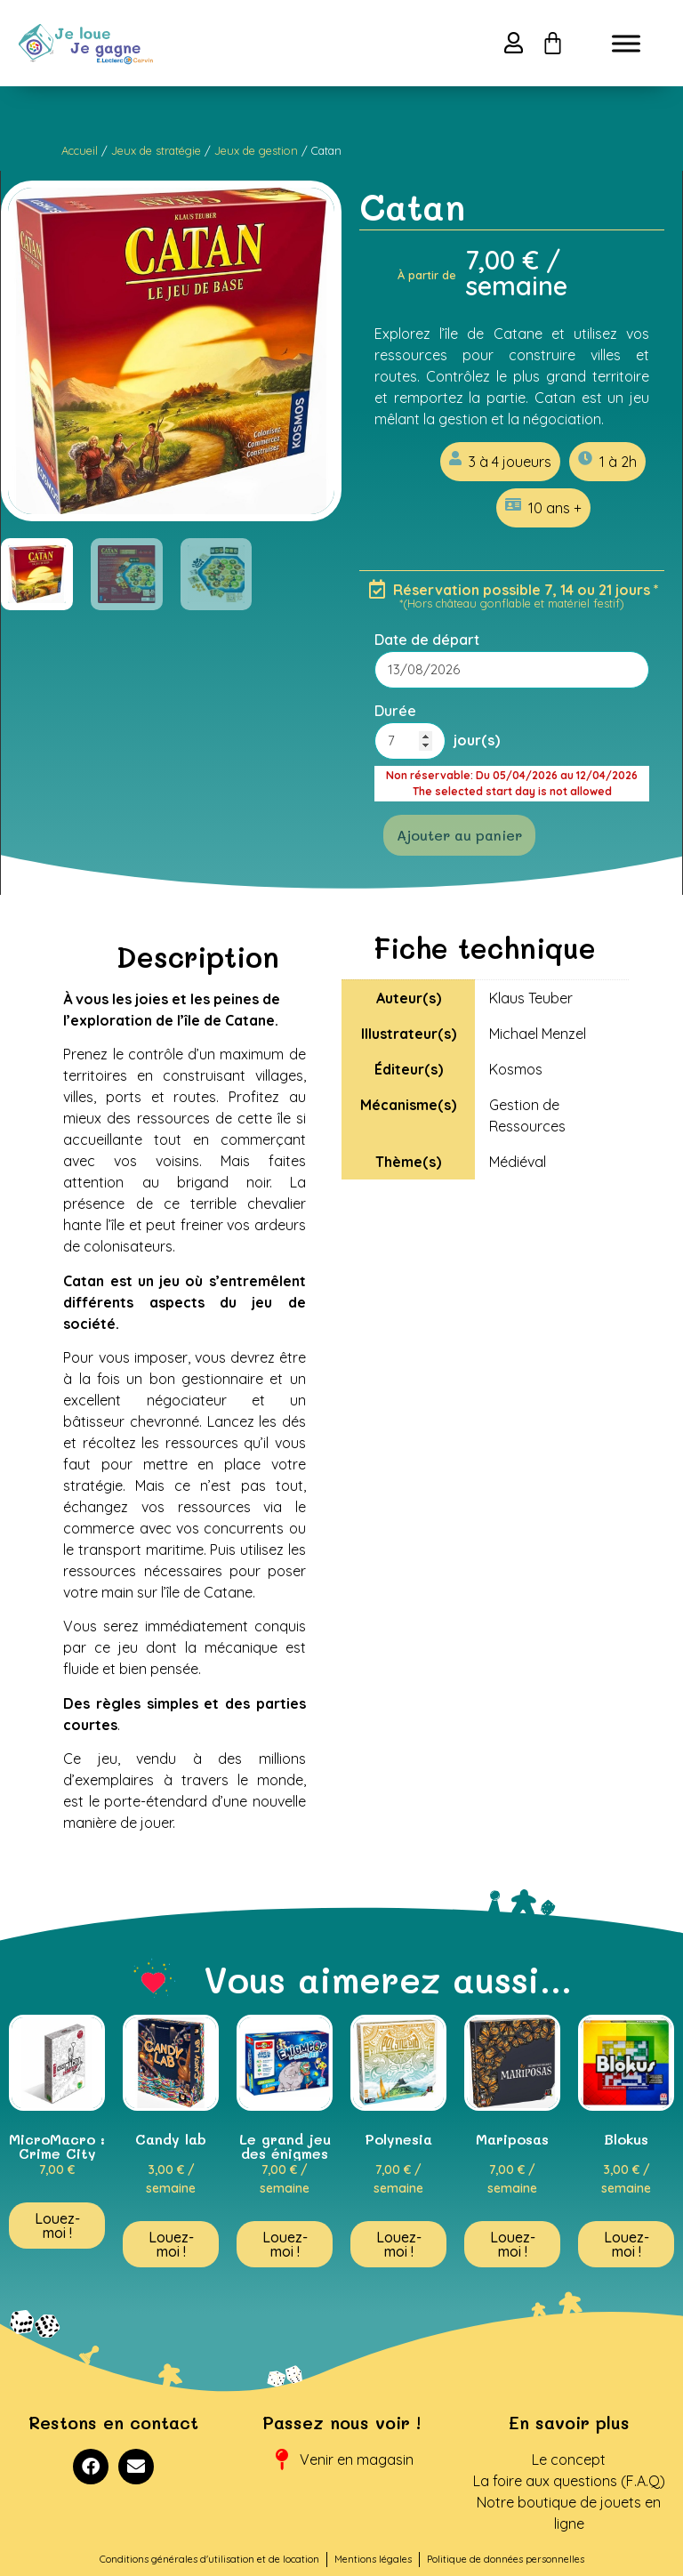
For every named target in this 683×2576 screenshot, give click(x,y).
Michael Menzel (537, 1033)
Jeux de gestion (256, 150)
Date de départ (426, 639)
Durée (395, 711)
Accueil (79, 150)
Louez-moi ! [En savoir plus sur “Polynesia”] (399, 2244)
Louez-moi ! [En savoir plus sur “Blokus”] (626, 2244)
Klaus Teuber (531, 998)
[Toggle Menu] (626, 43)
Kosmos (515, 1069)
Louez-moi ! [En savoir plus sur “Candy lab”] (171, 2244)
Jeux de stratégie (156, 150)
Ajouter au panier (459, 834)
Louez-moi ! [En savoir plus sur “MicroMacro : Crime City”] (57, 2226)
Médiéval (517, 1162)
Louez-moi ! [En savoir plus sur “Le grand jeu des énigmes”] (285, 2244)
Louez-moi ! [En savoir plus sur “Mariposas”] (512, 2244)
